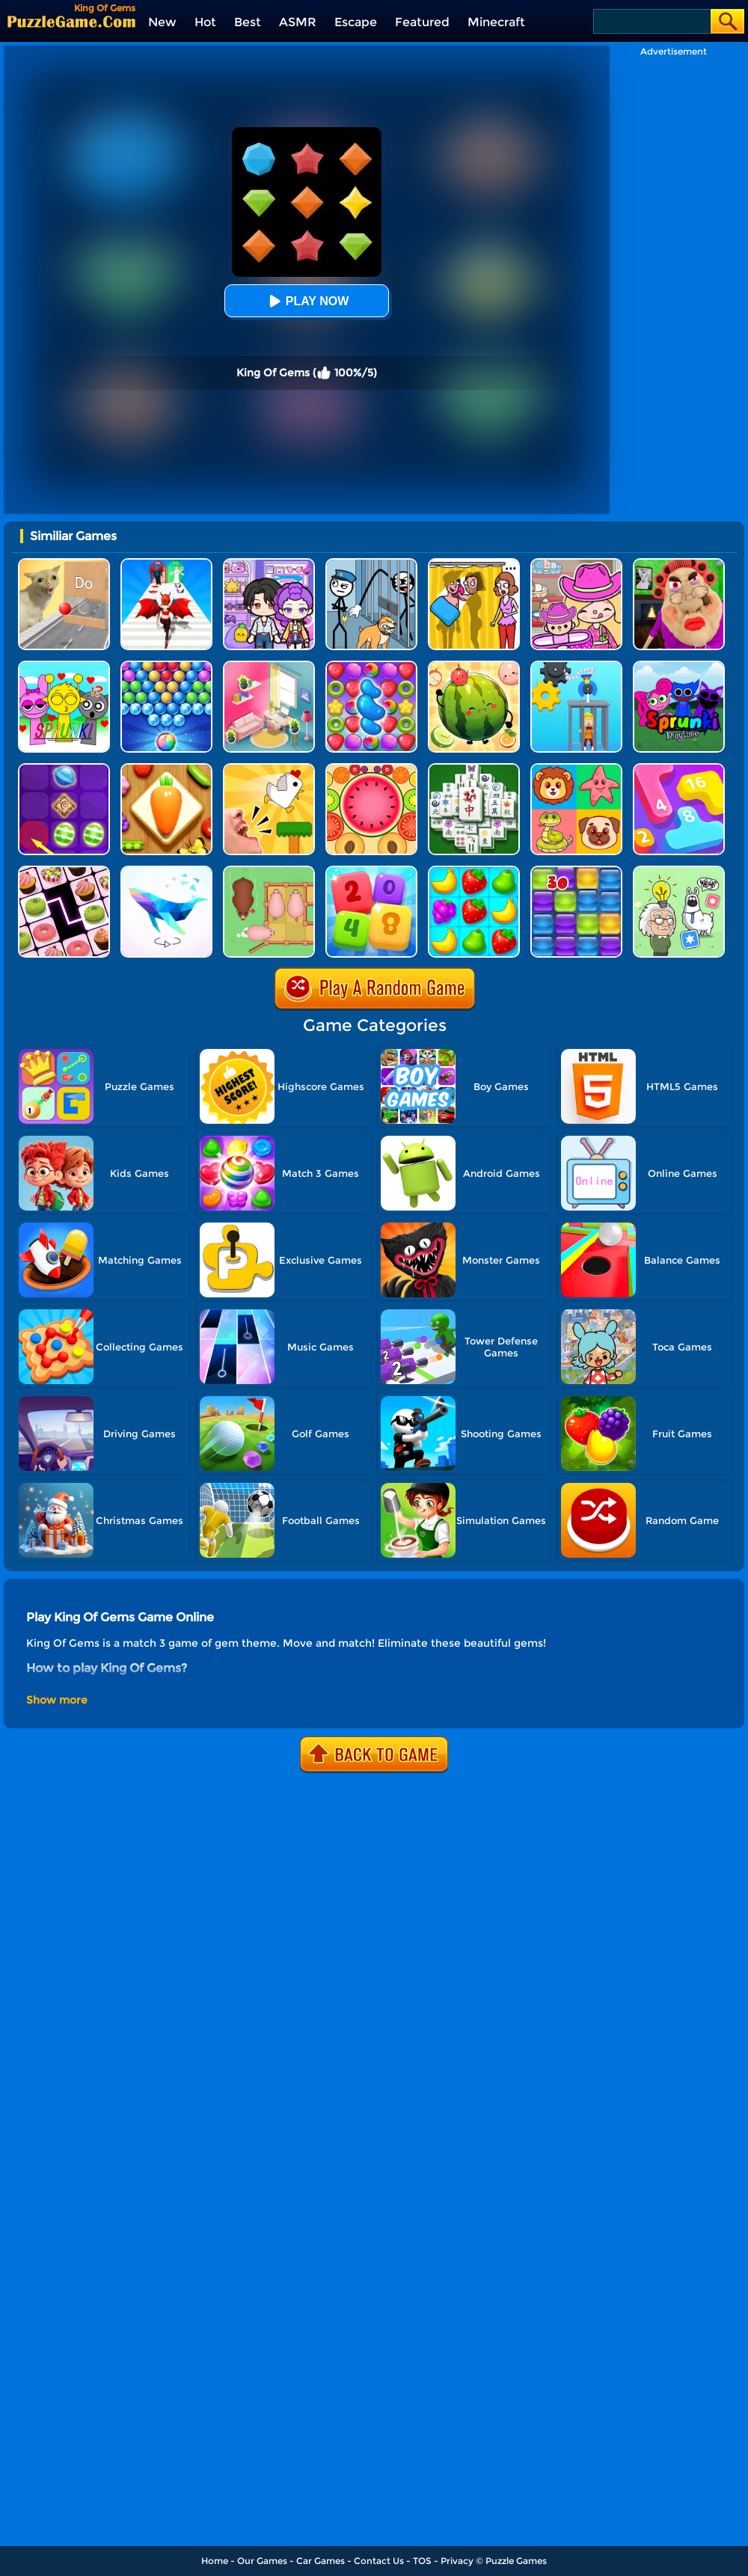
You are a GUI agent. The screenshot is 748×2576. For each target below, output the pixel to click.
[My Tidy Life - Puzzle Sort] (269, 666)
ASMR (297, 22)
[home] (71, 21)
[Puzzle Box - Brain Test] (679, 871)
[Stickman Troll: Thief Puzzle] (371, 563)
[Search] (651, 21)
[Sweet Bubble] (166, 666)
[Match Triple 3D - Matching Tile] (166, 768)
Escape (355, 22)
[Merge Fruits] (371, 768)
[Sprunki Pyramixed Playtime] (679, 666)
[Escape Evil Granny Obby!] (679, 563)
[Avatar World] (576, 563)
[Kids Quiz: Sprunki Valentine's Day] (64, 666)
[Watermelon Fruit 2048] (474, 666)
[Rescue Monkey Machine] (576, 666)
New (162, 22)
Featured (422, 22)
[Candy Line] (64, 768)
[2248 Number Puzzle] (371, 871)
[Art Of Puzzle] (166, 871)
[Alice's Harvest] (474, 871)
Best (247, 22)
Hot (205, 22)
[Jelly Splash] (576, 871)
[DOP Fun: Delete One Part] (474, 563)
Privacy (457, 2560)
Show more (57, 1700)
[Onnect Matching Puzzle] (64, 871)
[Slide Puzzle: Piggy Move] (269, 871)
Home (214, 2560)
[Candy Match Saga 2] (371, 666)
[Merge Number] (679, 768)
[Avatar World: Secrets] (269, 563)
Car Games (320, 2560)
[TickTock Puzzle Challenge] (64, 563)
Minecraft (496, 22)
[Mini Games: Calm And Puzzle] (269, 768)
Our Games (262, 2560)
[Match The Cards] (576, 768)
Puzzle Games (516, 2560)
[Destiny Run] (166, 563)
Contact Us (379, 2560)
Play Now (307, 301)
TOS (422, 2560)
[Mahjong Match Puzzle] (474, 768)
